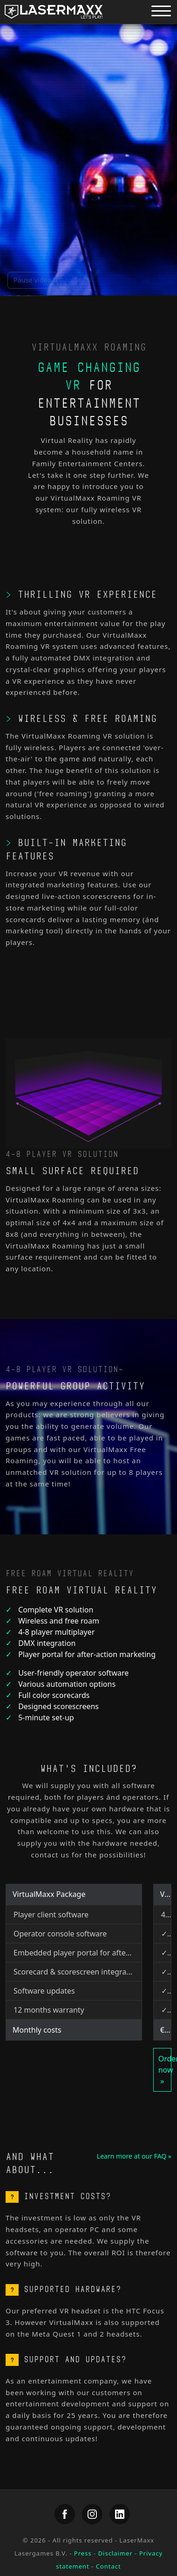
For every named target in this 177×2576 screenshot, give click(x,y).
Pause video (32, 280)
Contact (108, 2566)
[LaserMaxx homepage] (53, 12)
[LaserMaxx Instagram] (92, 2514)
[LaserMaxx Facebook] (64, 2514)
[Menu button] (161, 10)
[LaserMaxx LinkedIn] (119, 2514)
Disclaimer (115, 2553)
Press (83, 2553)
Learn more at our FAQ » (134, 2156)
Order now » (164, 2070)
